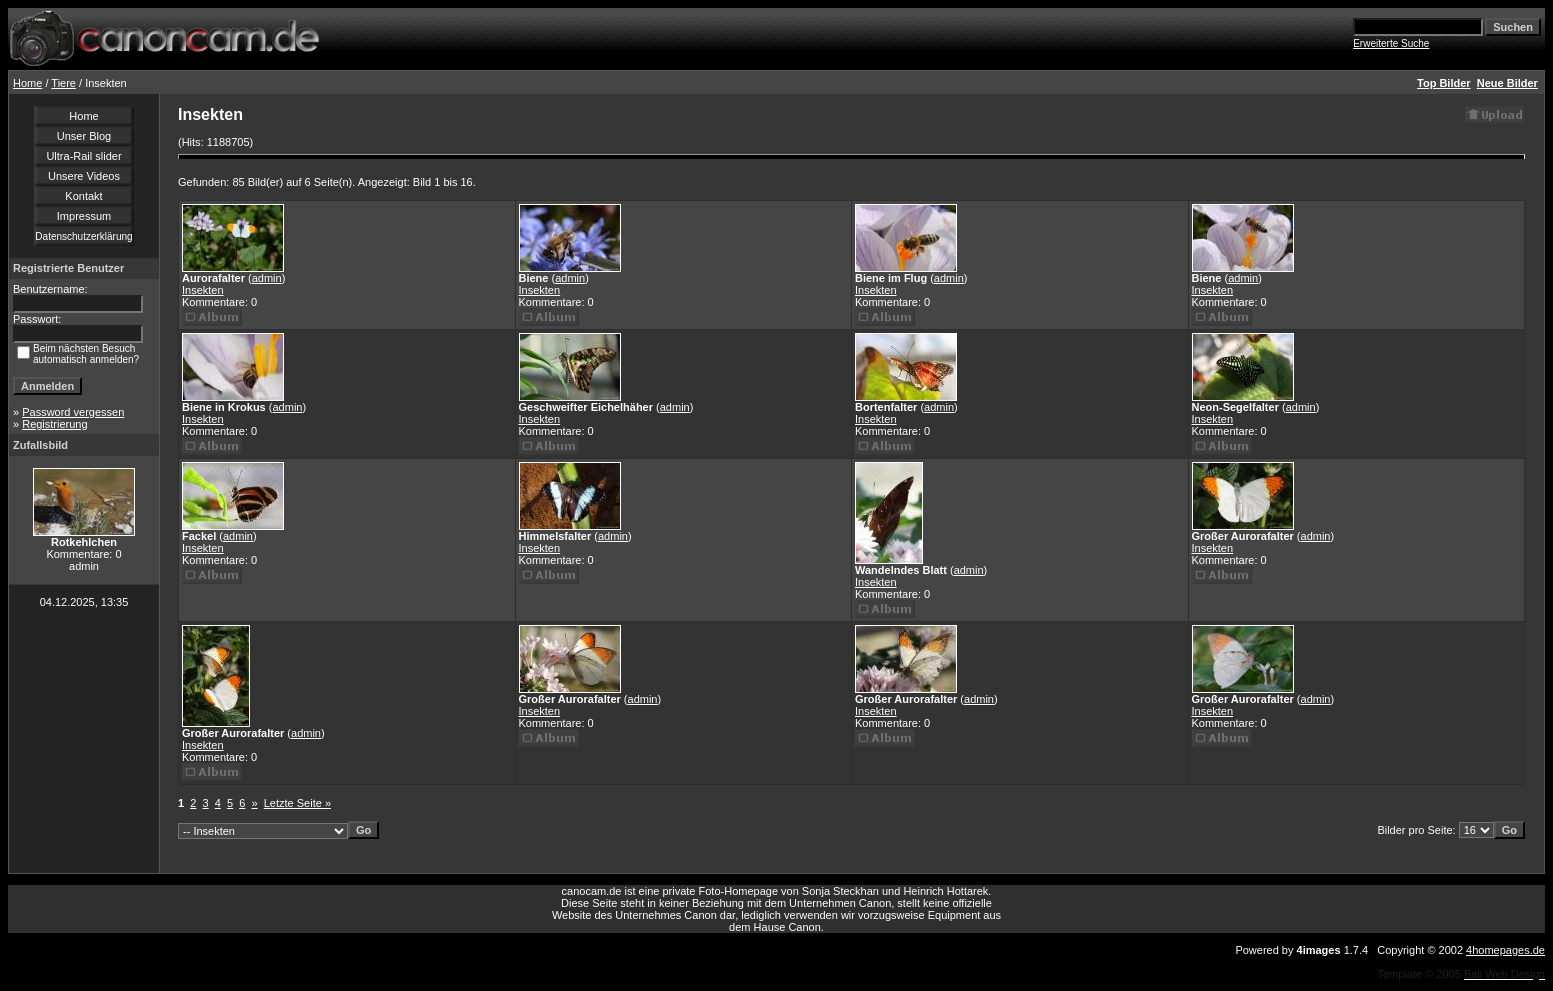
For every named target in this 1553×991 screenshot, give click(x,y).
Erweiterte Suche (1391, 43)
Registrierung (54, 424)
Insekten (203, 290)
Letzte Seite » (297, 803)
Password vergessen (73, 412)
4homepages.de (1505, 950)
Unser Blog (84, 136)
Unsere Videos (84, 176)
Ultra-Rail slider (83, 156)
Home (27, 83)
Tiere (63, 83)
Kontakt (83, 196)
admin (267, 278)
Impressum (84, 216)
